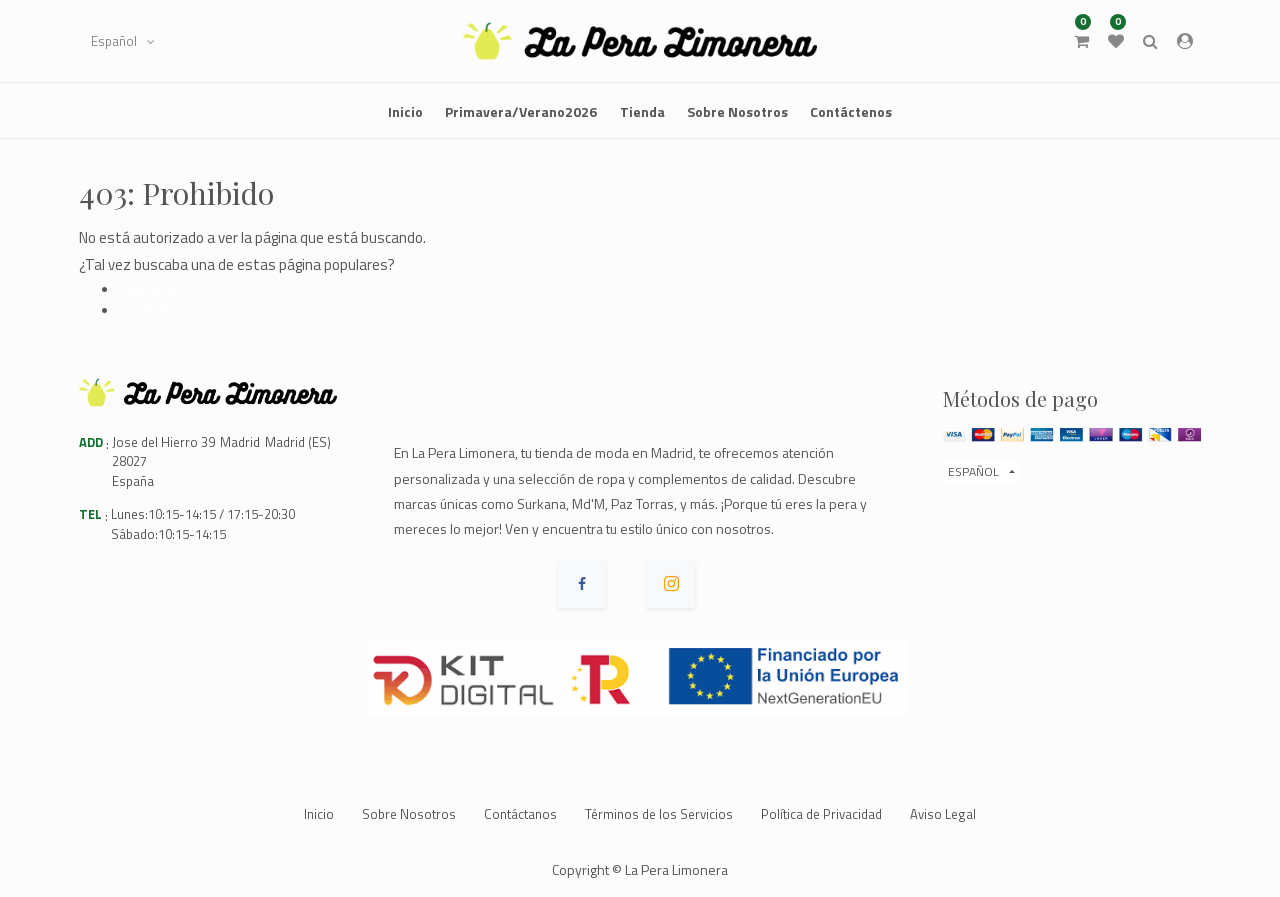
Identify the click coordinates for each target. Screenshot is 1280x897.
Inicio (319, 814)
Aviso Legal (943, 814)
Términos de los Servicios (659, 814)
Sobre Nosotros (409, 814)
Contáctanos (520, 814)
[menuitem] (405, 110)
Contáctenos (156, 309)
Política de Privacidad (821, 814)
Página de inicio (165, 288)
